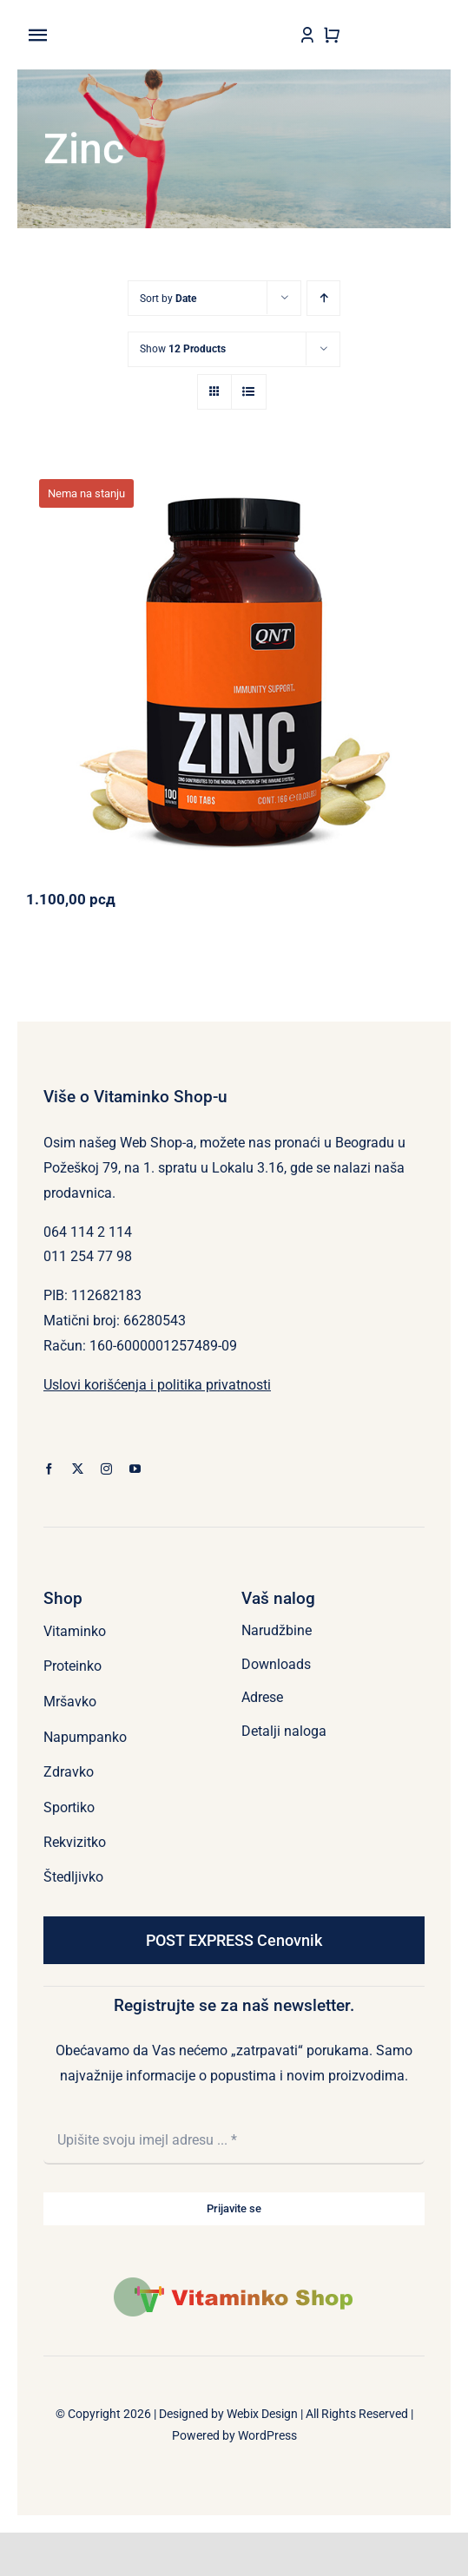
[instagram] (106, 1469)
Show (183, 349)
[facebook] (49, 1469)
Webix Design (262, 2414)
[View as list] (249, 392)
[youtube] (135, 1469)
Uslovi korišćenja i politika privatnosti (157, 1385)
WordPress (267, 2435)
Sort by (168, 298)
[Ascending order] (323, 298)
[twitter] (77, 1469)
